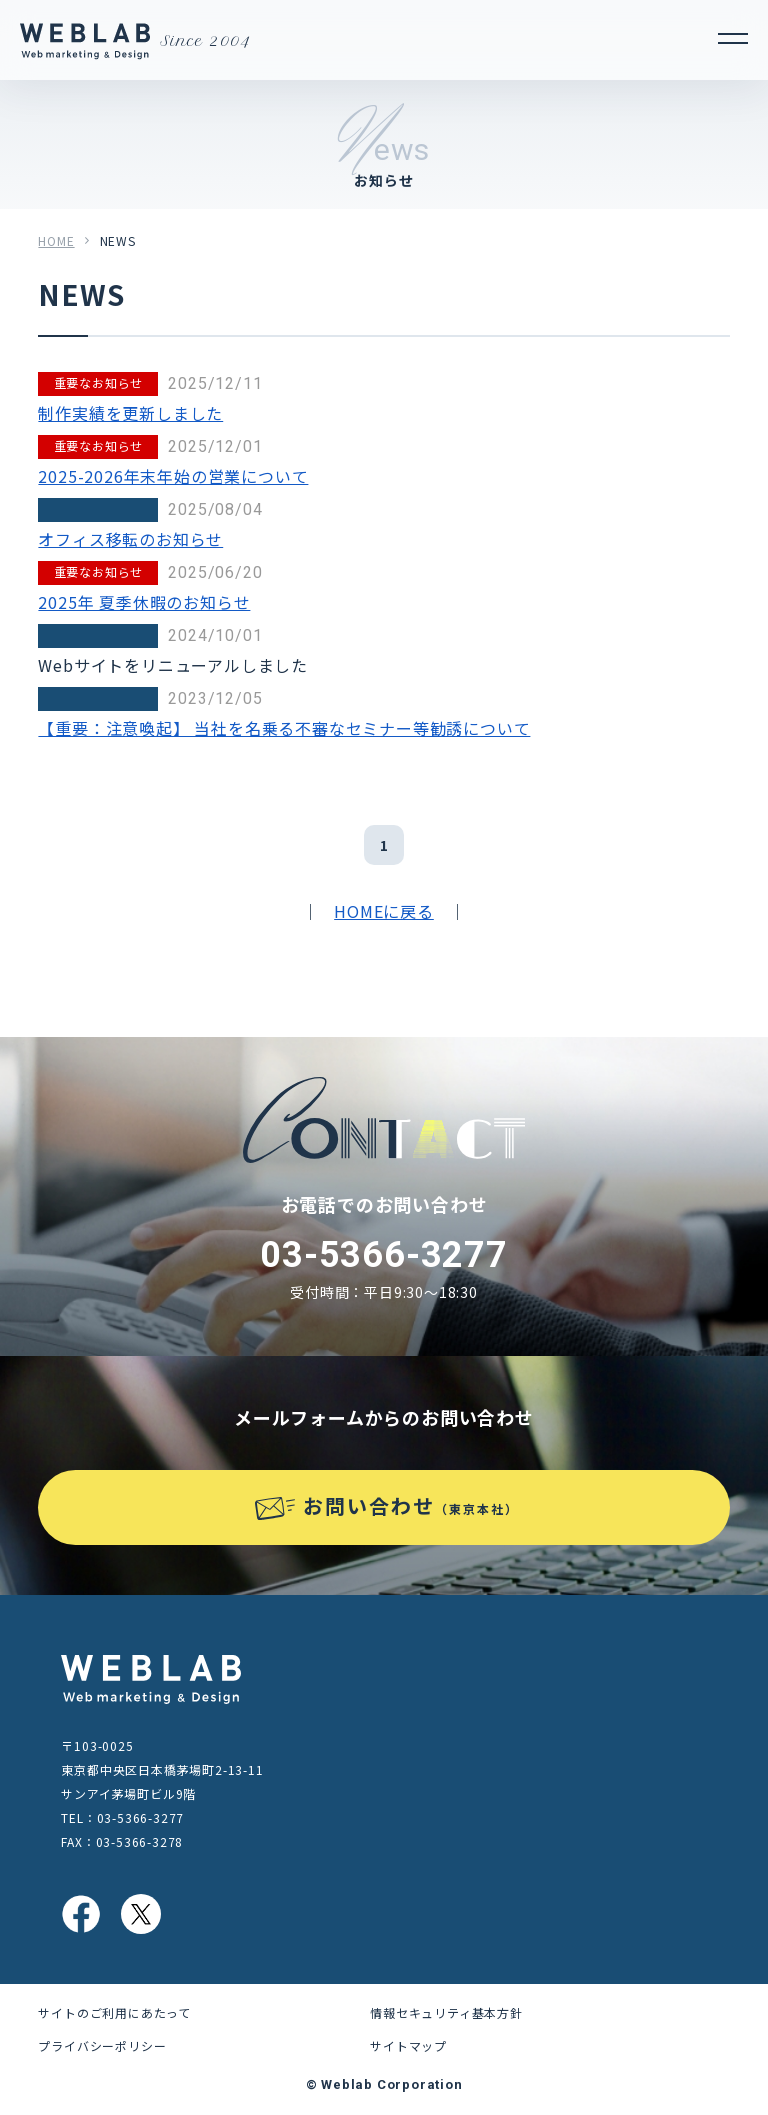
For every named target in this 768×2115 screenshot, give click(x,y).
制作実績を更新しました (130, 413)
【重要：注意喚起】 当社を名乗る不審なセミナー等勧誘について (284, 728)
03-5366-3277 (384, 1255)
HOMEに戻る (384, 911)
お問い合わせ (411, 1505)
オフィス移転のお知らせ (130, 539)
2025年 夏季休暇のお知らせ (144, 602)
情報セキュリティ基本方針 (446, 2012)
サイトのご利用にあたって (114, 2012)
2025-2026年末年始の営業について (173, 476)
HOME (56, 240)
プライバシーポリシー (102, 2045)
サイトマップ (408, 2045)
